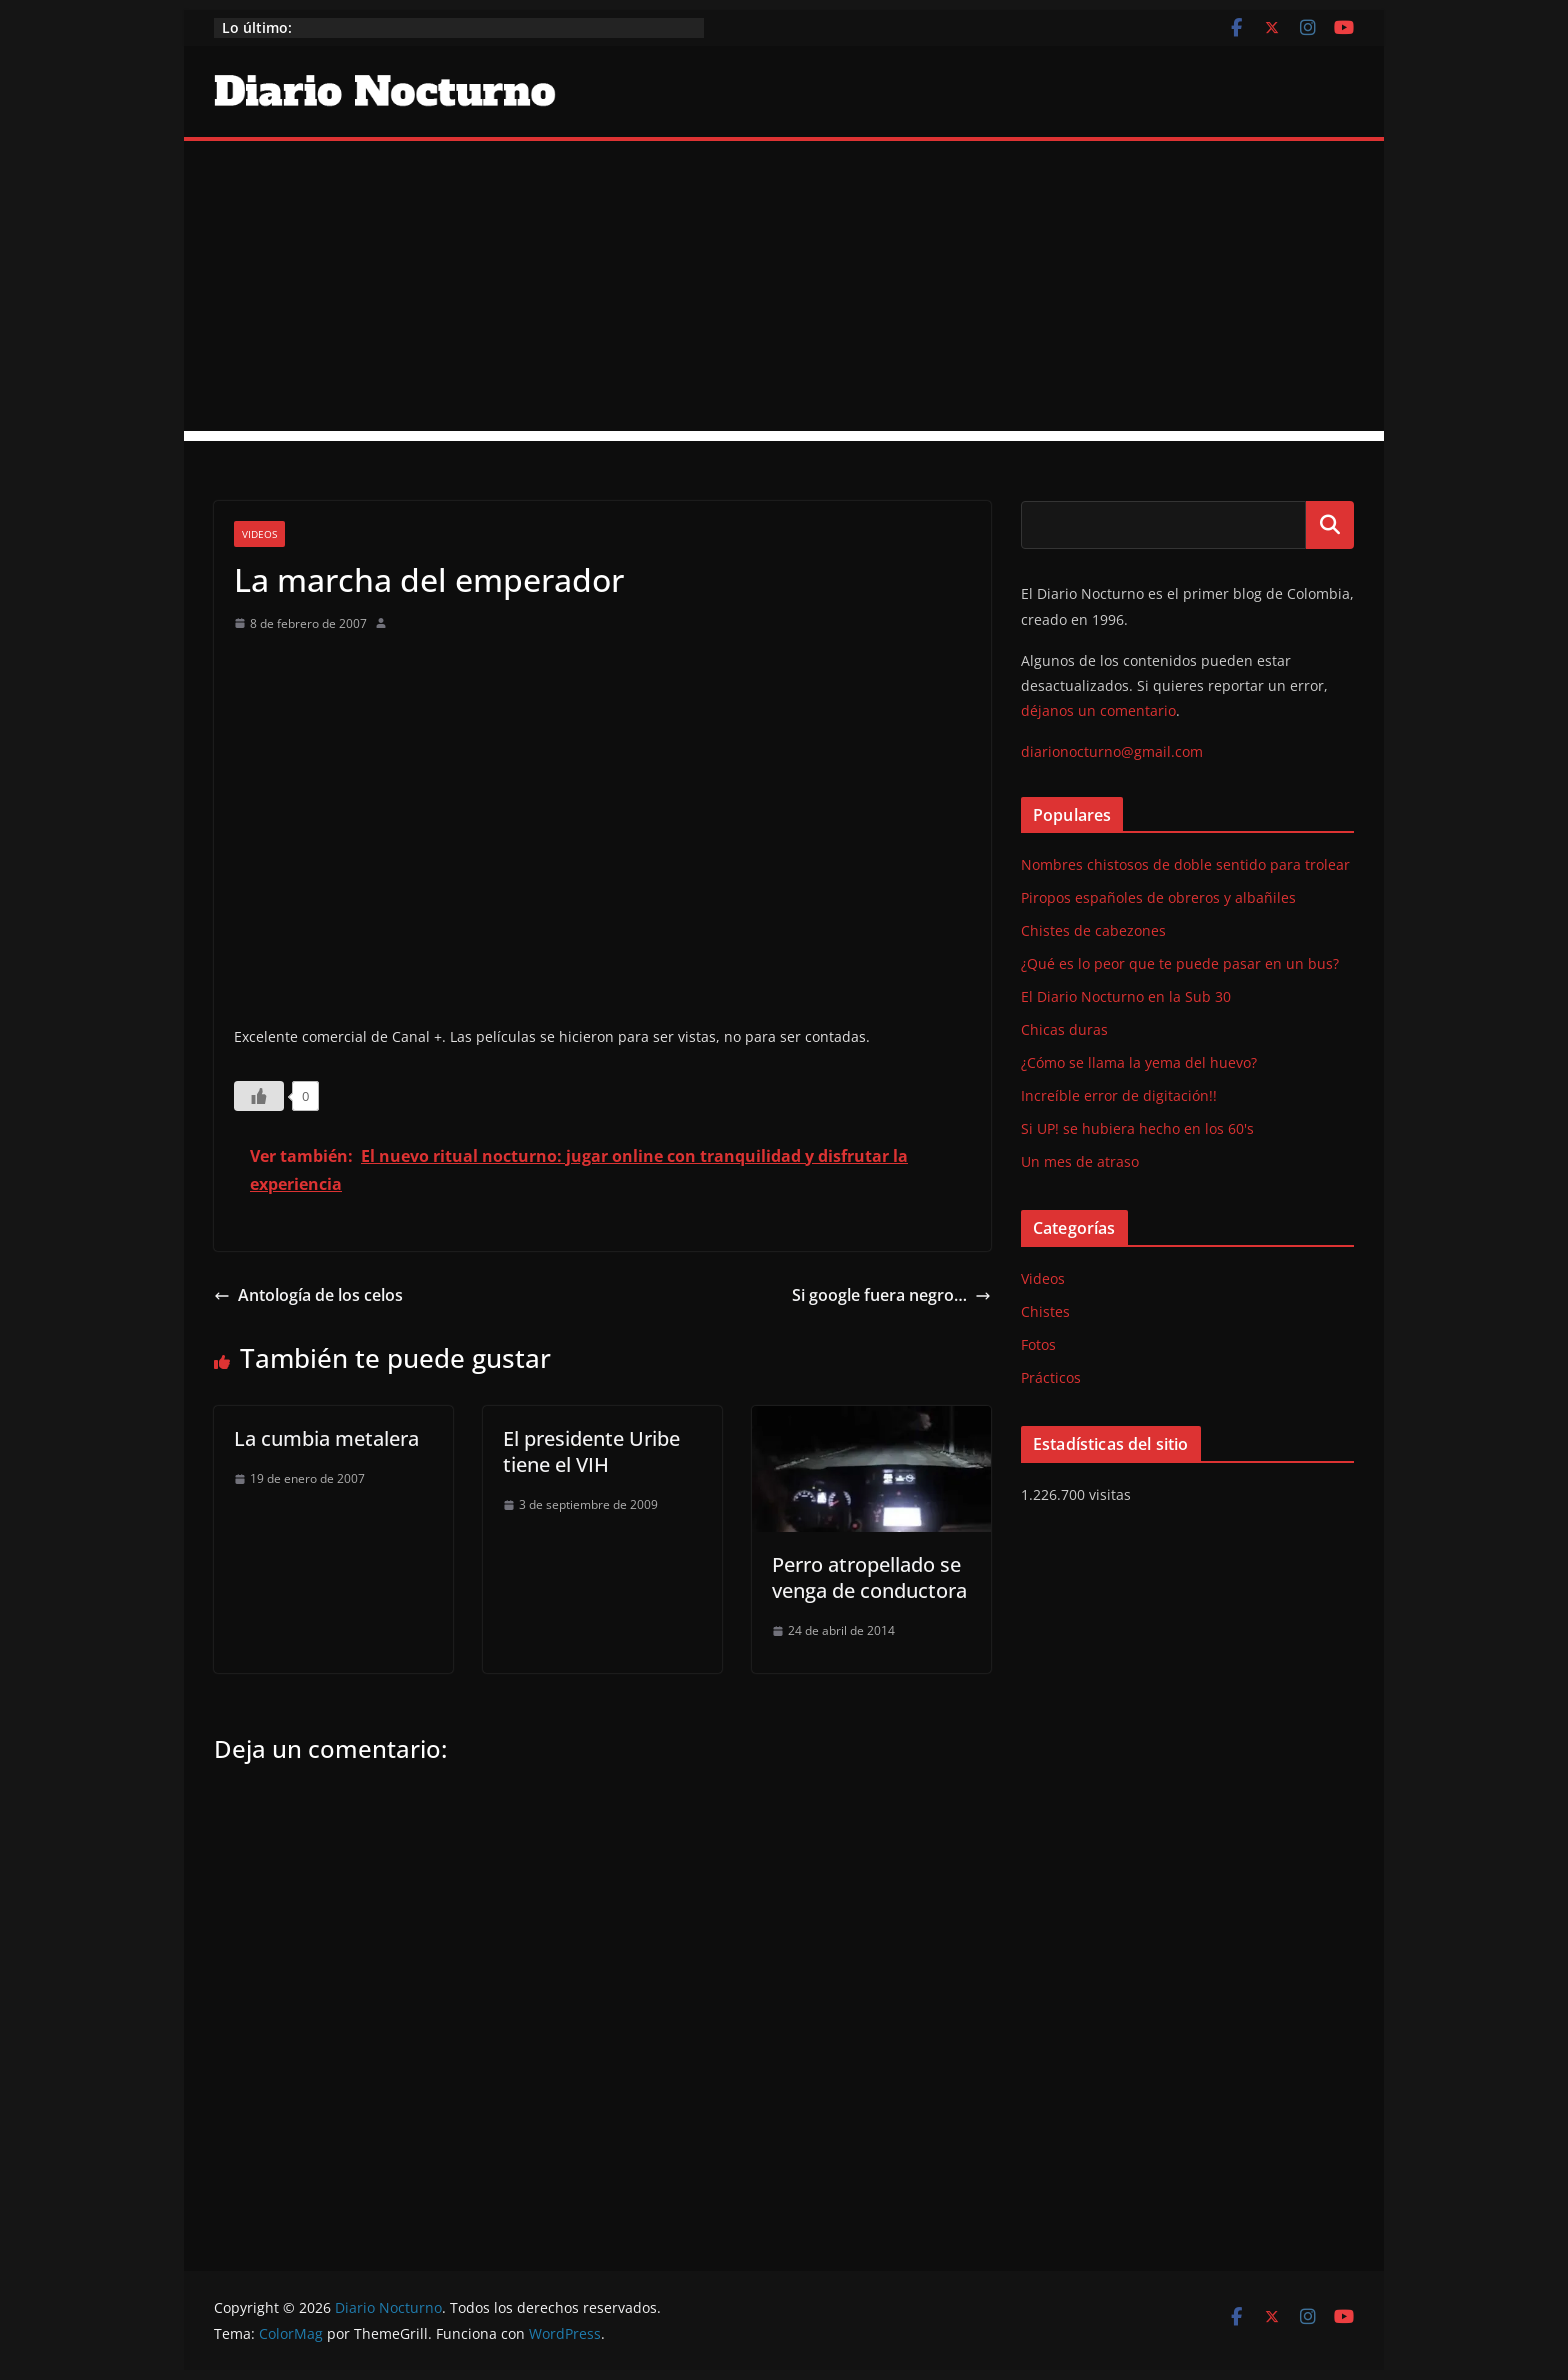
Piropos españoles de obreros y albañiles (1158, 897)
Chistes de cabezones (1093, 930)
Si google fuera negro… (891, 1295)
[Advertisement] (784, 291)
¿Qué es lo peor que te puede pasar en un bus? (1180, 963)
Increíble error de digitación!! (1119, 1095)
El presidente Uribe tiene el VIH (591, 1451)
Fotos (1038, 1344)
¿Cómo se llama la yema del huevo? (1139, 1062)
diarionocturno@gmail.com (1112, 751)
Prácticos (1051, 1377)
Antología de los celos (308, 1295)
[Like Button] (259, 1096)
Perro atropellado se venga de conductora (869, 1577)
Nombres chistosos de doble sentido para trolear (1185, 864)
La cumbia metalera (326, 1438)
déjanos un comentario (1098, 710)
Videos (259, 534)
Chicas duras (1064, 1029)
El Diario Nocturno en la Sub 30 (1126, 996)
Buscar (1330, 525)
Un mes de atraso (1080, 1161)
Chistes (1045, 1311)
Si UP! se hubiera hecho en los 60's (1137, 1128)
